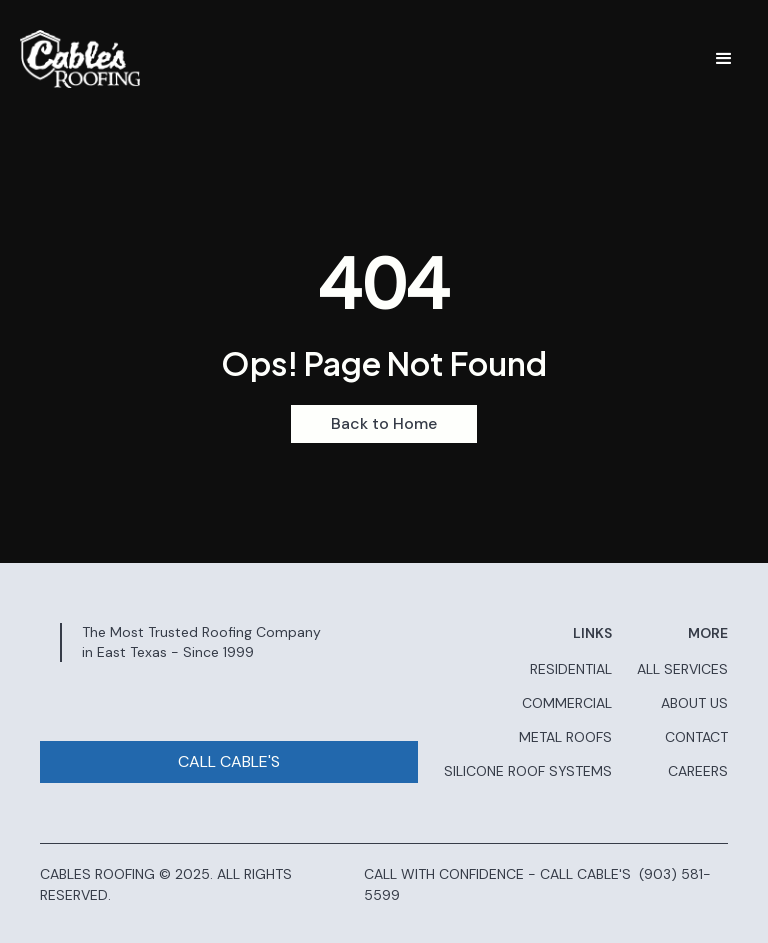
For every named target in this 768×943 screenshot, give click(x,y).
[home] (80, 59)
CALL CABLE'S (229, 761)
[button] (724, 59)
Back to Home (384, 423)
